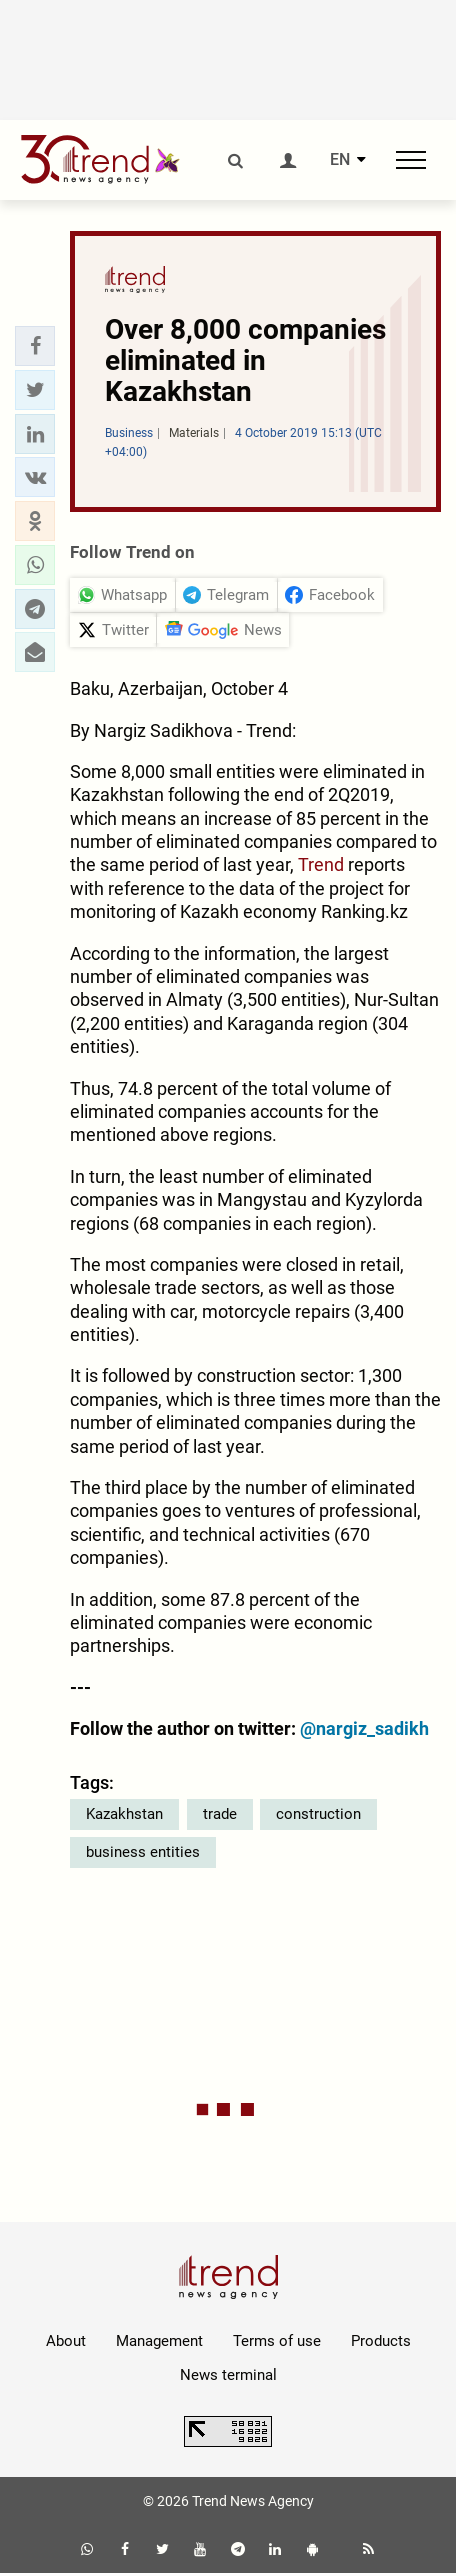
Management (159, 2341)
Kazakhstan (124, 1814)
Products (381, 2341)
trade (220, 1814)
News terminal (228, 2375)
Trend (323, 864)
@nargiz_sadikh (364, 1728)
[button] (35, 346)
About (66, 2341)
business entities (143, 1852)
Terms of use (277, 2341)
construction (318, 1814)
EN (340, 160)
